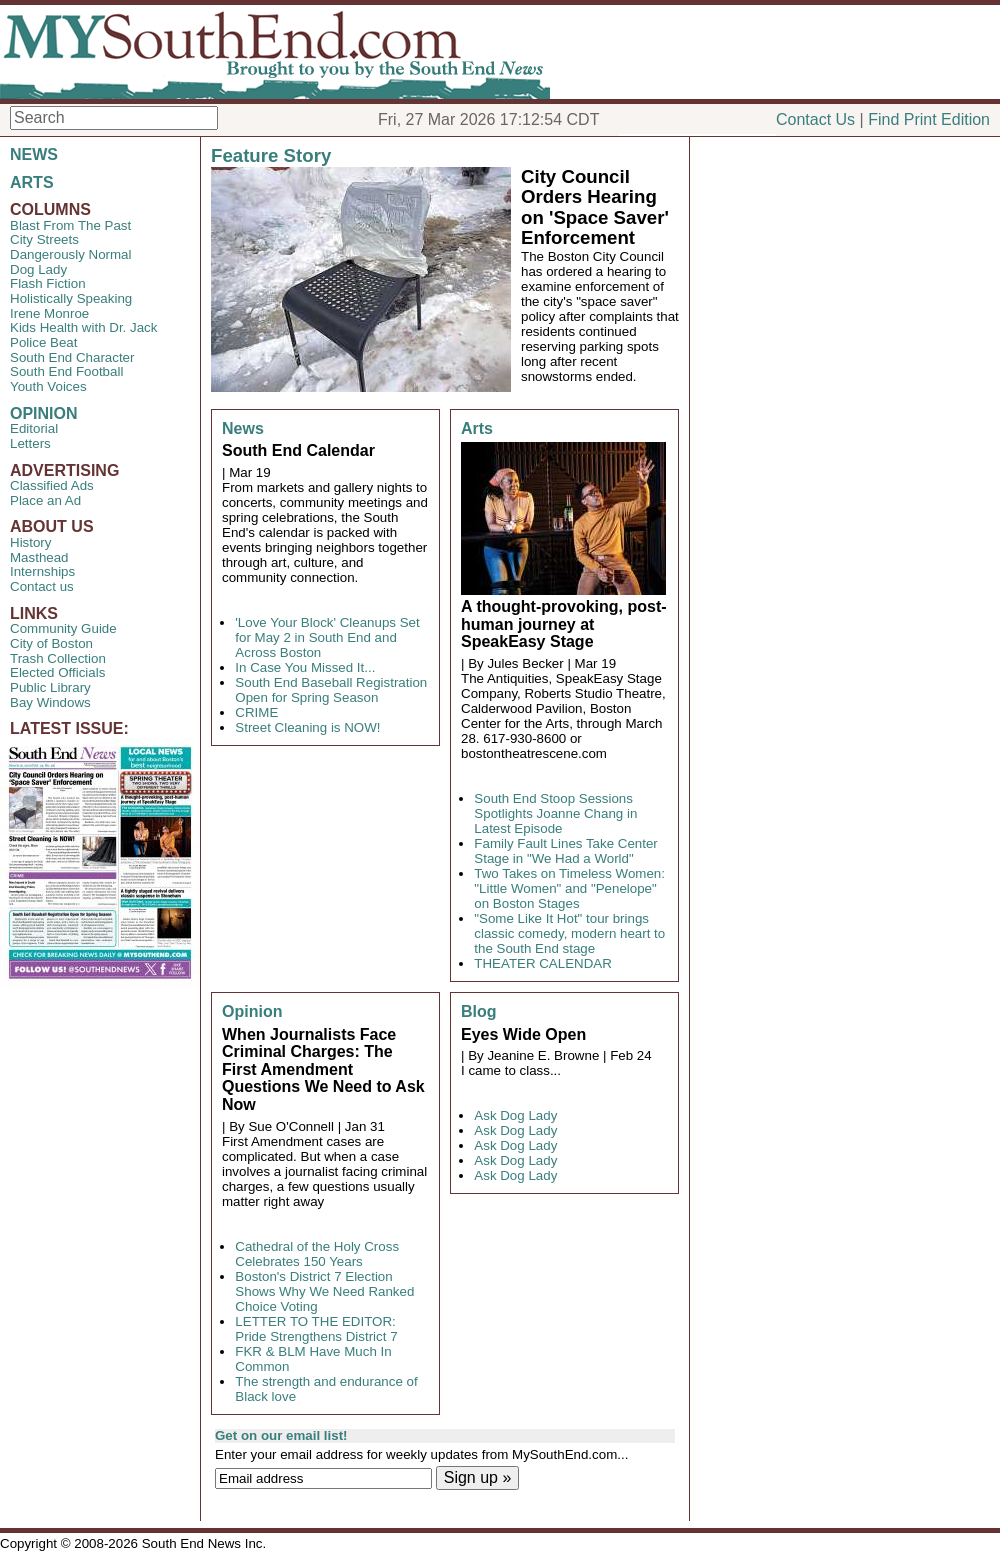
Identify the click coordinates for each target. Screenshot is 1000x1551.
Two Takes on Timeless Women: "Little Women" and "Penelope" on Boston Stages (569, 888)
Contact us (42, 586)
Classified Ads (52, 485)
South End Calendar (298, 450)
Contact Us (815, 119)
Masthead (39, 557)
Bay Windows (50, 702)
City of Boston (51, 643)
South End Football (66, 371)
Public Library (50, 687)
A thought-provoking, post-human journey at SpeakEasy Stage (564, 624)
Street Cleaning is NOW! (307, 727)
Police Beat (43, 342)
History (30, 542)
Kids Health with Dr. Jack (83, 327)
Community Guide (63, 628)
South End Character (72, 357)
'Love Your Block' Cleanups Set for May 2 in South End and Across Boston (327, 637)
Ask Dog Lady (515, 1115)
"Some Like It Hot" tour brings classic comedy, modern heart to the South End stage (569, 933)
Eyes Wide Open (523, 1034)
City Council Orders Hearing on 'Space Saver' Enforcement (595, 207)
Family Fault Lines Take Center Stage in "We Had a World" (565, 851)
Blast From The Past (70, 225)
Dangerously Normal (70, 254)
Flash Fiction (48, 283)
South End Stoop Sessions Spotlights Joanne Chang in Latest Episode (555, 813)
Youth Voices (48, 386)
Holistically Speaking (71, 298)
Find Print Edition (929, 119)
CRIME (256, 712)
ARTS (32, 182)
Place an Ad (45, 500)
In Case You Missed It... (305, 667)
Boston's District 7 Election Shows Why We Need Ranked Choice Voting (324, 1291)
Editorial (34, 428)
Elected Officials (57, 672)
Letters (30, 443)
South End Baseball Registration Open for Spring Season (331, 690)
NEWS (34, 154)
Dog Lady (38, 269)
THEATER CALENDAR (543, 963)
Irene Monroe (49, 313)
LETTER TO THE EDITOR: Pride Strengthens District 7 (316, 1329)
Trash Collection (58, 658)
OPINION (44, 413)
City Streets (44, 239)
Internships (42, 571)
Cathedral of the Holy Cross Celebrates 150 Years (317, 1254)
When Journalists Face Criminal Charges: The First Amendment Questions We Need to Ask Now (323, 1069)
